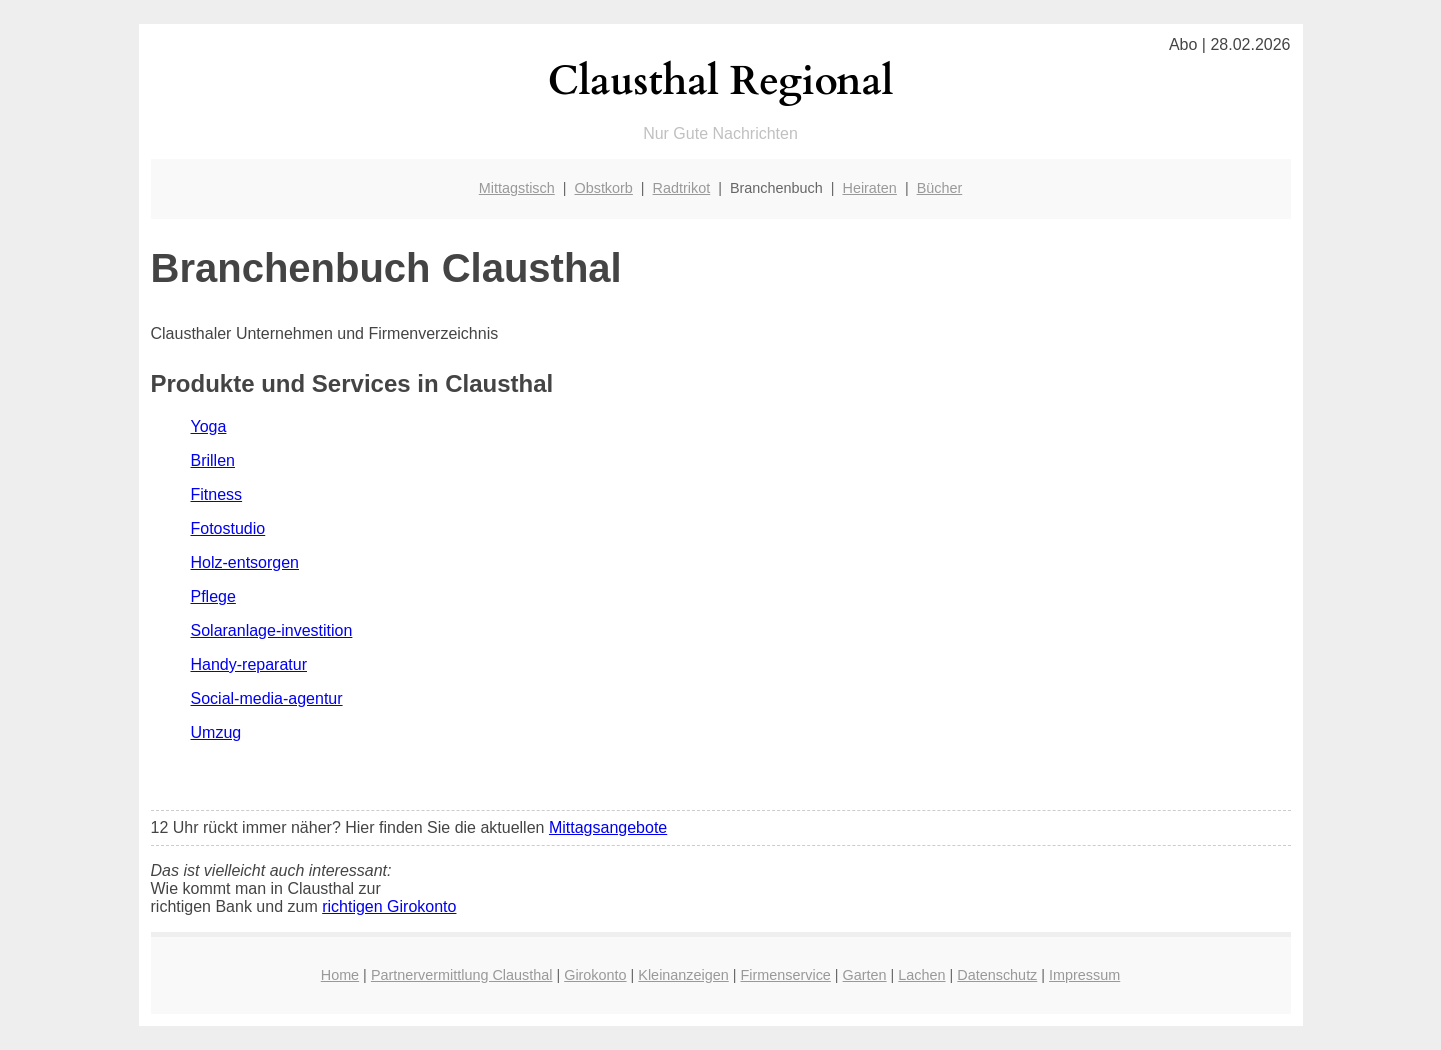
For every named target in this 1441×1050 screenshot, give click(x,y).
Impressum (1084, 975)
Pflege (213, 596)
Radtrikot (682, 188)
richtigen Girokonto (389, 906)
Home (340, 975)
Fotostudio (228, 528)
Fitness (217, 494)
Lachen (921, 975)
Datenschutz (997, 975)
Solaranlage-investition (272, 630)
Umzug (216, 732)
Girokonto (595, 975)
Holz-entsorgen (245, 562)
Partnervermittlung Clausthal (462, 975)
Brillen (213, 460)
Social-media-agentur (267, 698)
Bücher (940, 188)
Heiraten (869, 188)
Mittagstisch (517, 188)
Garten (865, 975)
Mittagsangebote (608, 827)
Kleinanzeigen (683, 975)
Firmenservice (786, 975)
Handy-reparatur (249, 664)
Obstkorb (603, 188)
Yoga (209, 426)
